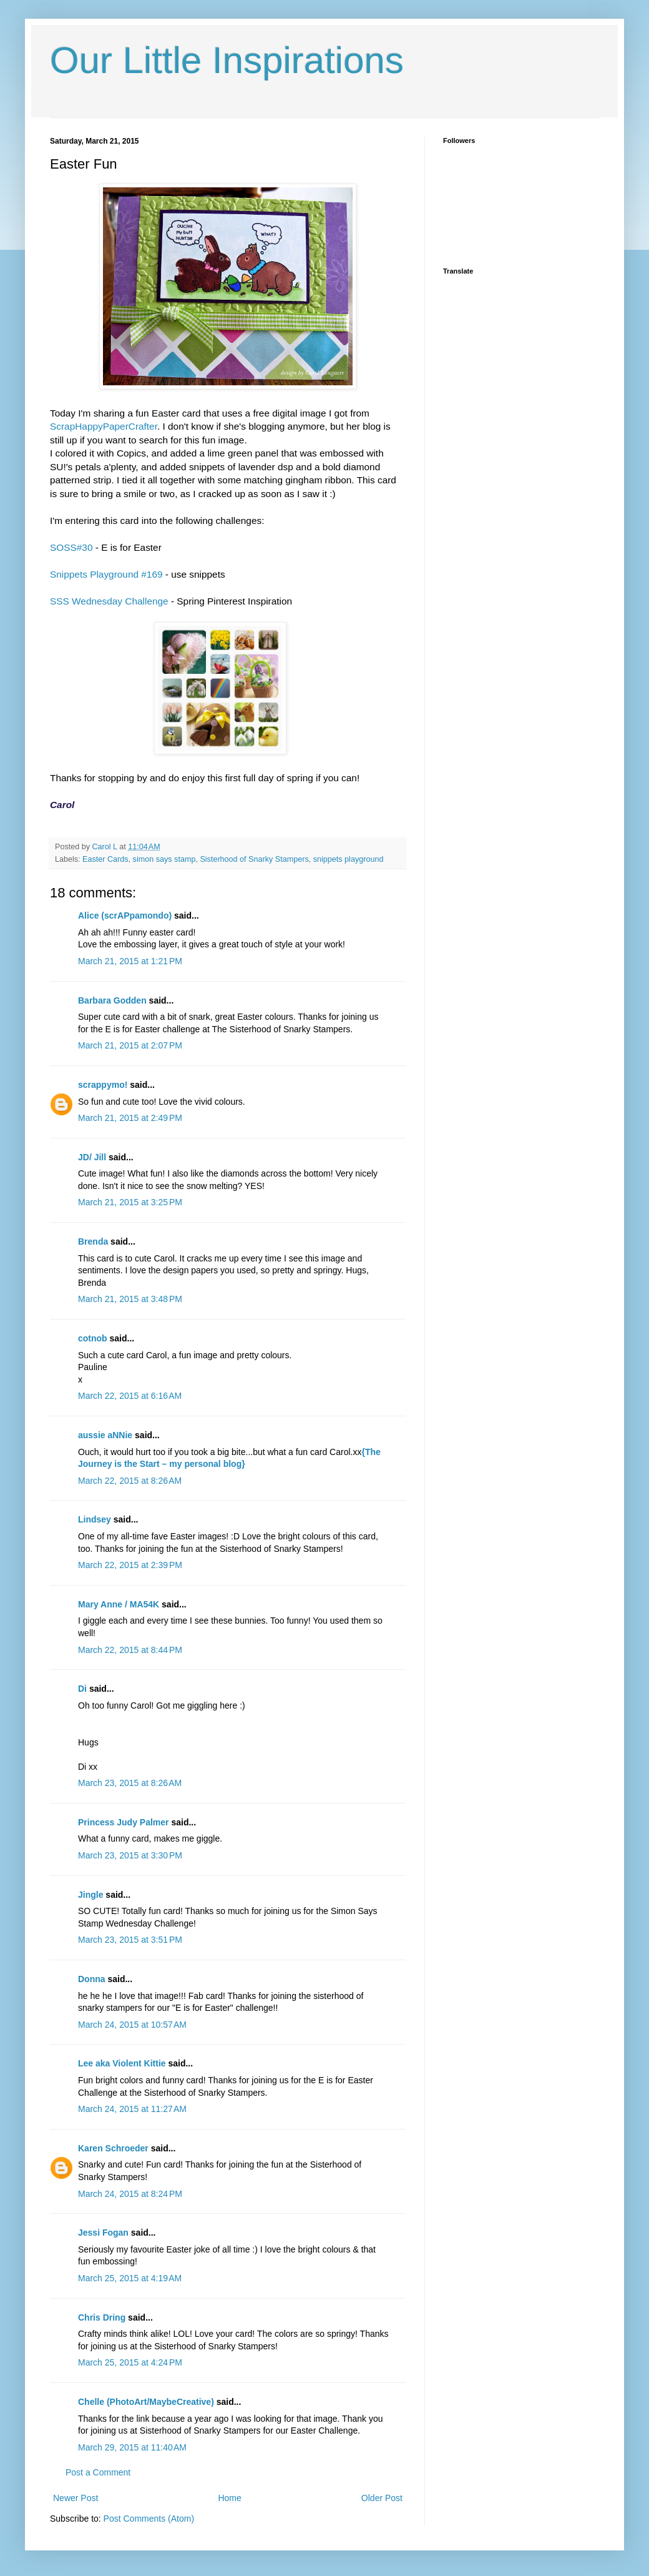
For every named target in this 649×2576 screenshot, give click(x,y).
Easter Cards (105, 859)
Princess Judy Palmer (123, 1822)
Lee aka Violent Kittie (122, 2063)
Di (82, 1689)
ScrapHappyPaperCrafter (103, 426)
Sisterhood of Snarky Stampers (254, 859)
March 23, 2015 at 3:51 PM (130, 1940)
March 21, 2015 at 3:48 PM (130, 1299)
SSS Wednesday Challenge (109, 601)
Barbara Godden (112, 1000)
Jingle (90, 1895)
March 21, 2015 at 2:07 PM (130, 1045)
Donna (91, 1979)
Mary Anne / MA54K (118, 1604)
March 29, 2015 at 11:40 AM (132, 2447)
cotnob (92, 1338)
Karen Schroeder (113, 2148)
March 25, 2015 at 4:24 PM (130, 2362)
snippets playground (348, 859)
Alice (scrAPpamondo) (125, 915)
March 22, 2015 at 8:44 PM (130, 1650)
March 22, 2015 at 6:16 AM (130, 1396)
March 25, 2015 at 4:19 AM (130, 2278)
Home (229, 2498)
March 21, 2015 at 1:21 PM (130, 961)
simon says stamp (164, 859)
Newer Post (75, 2498)
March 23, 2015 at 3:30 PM (130, 1855)
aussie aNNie (105, 1435)
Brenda (93, 1241)
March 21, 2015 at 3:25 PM (130, 1202)
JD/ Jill (92, 1157)
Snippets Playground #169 (106, 574)
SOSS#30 (72, 547)
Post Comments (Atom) (149, 2519)
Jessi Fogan (103, 2233)
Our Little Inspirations (227, 60)
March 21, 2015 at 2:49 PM (130, 1118)
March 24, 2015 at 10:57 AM (132, 2025)
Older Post (382, 2498)
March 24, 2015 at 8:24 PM (130, 2194)
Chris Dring (101, 2317)
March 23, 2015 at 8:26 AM (130, 1783)
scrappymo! (102, 1085)
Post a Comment (98, 2472)
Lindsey (94, 1519)
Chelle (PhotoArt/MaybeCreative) (146, 2402)
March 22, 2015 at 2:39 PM (130, 1565)
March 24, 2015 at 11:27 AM (132, 2109)
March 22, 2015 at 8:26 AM (130, 1481)
